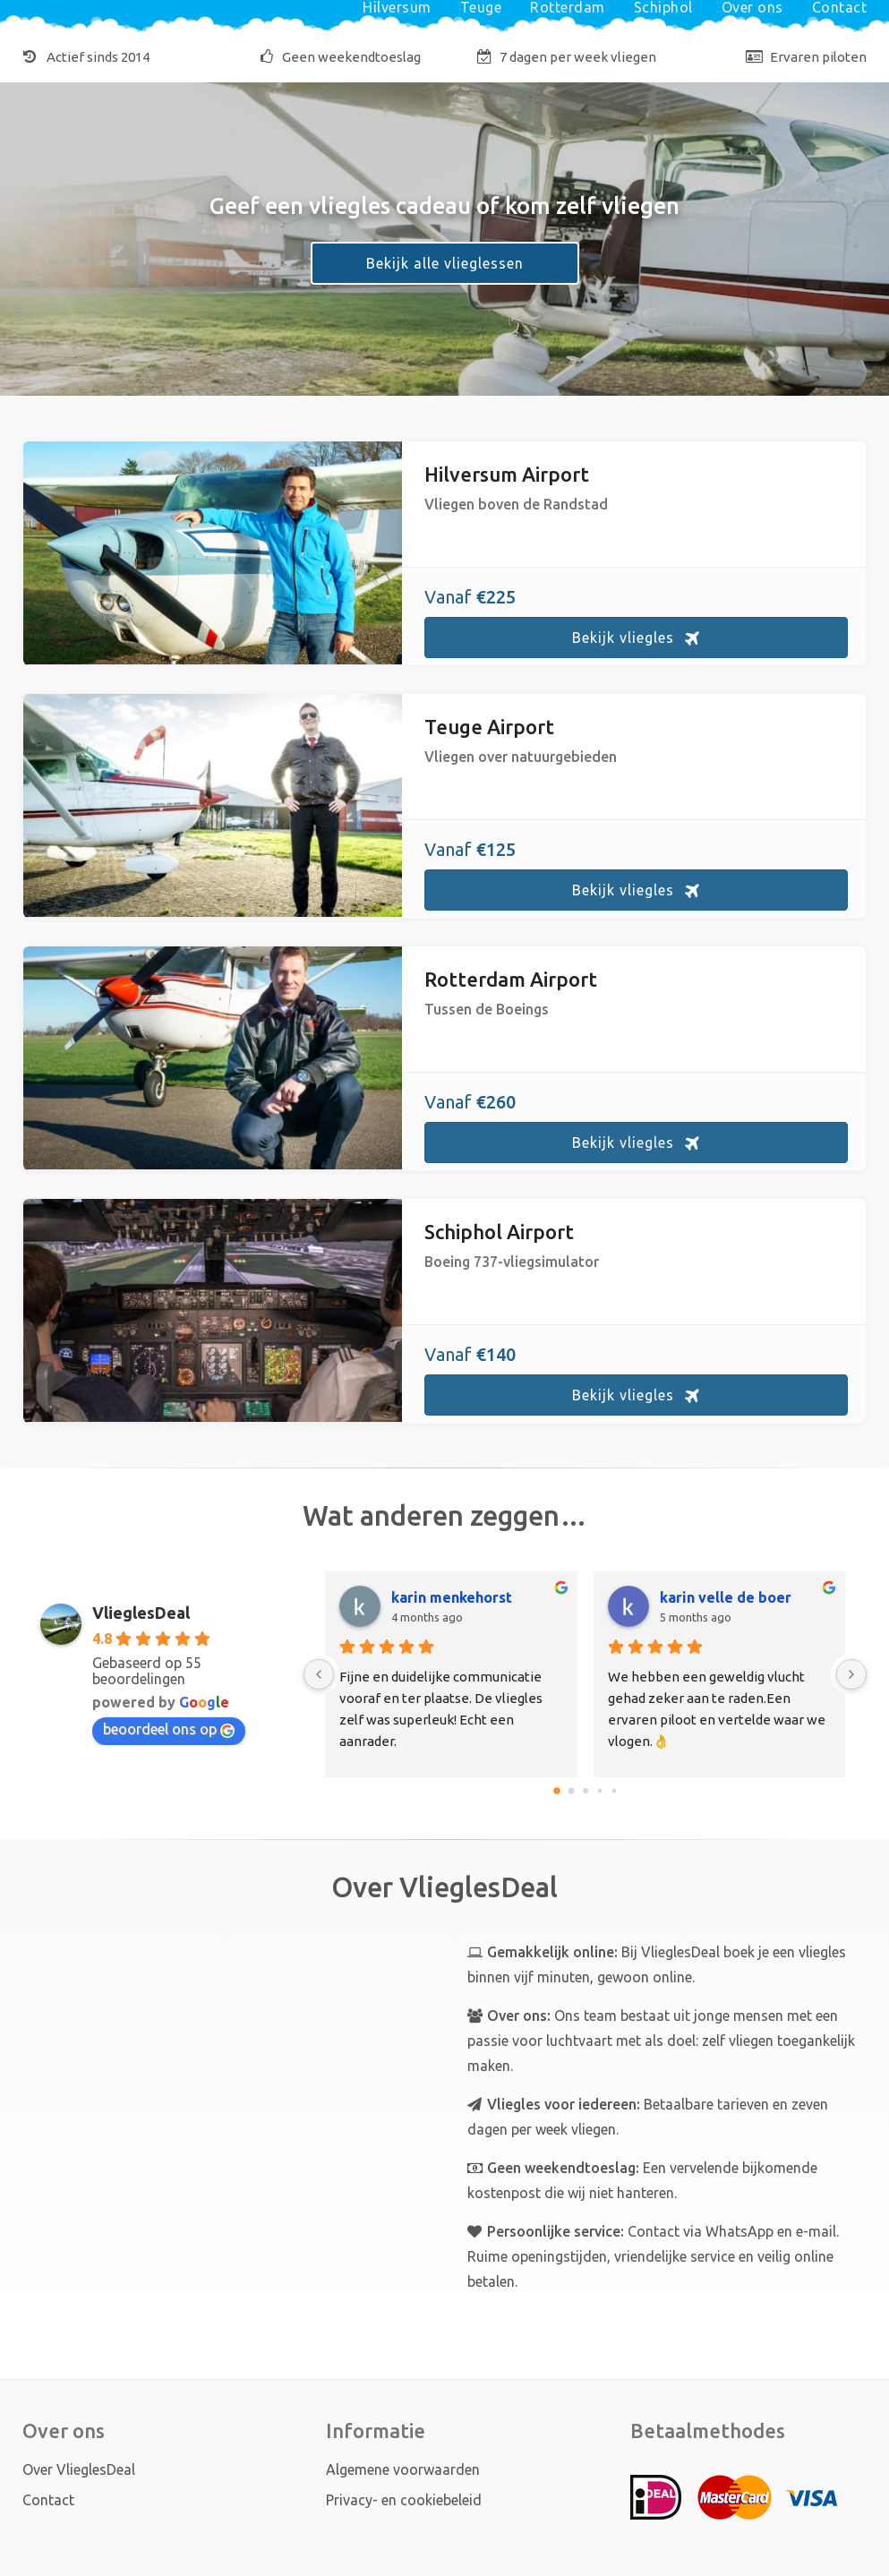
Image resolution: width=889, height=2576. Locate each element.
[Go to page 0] (556, 1790)
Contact (48, 2500)
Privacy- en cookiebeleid (404, 2500)
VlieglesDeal (141, 1613)
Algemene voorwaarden (403, 2469)
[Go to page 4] (613, 1790)
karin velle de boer (725, 1597)
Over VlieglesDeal (78, 2469)
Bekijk (623, 637)
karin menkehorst (451, 1597)
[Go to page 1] (571, 1790)
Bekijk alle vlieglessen (445, 263)
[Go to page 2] (585, 1790)
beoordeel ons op (169, 1729)
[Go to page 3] (599, 1790)
